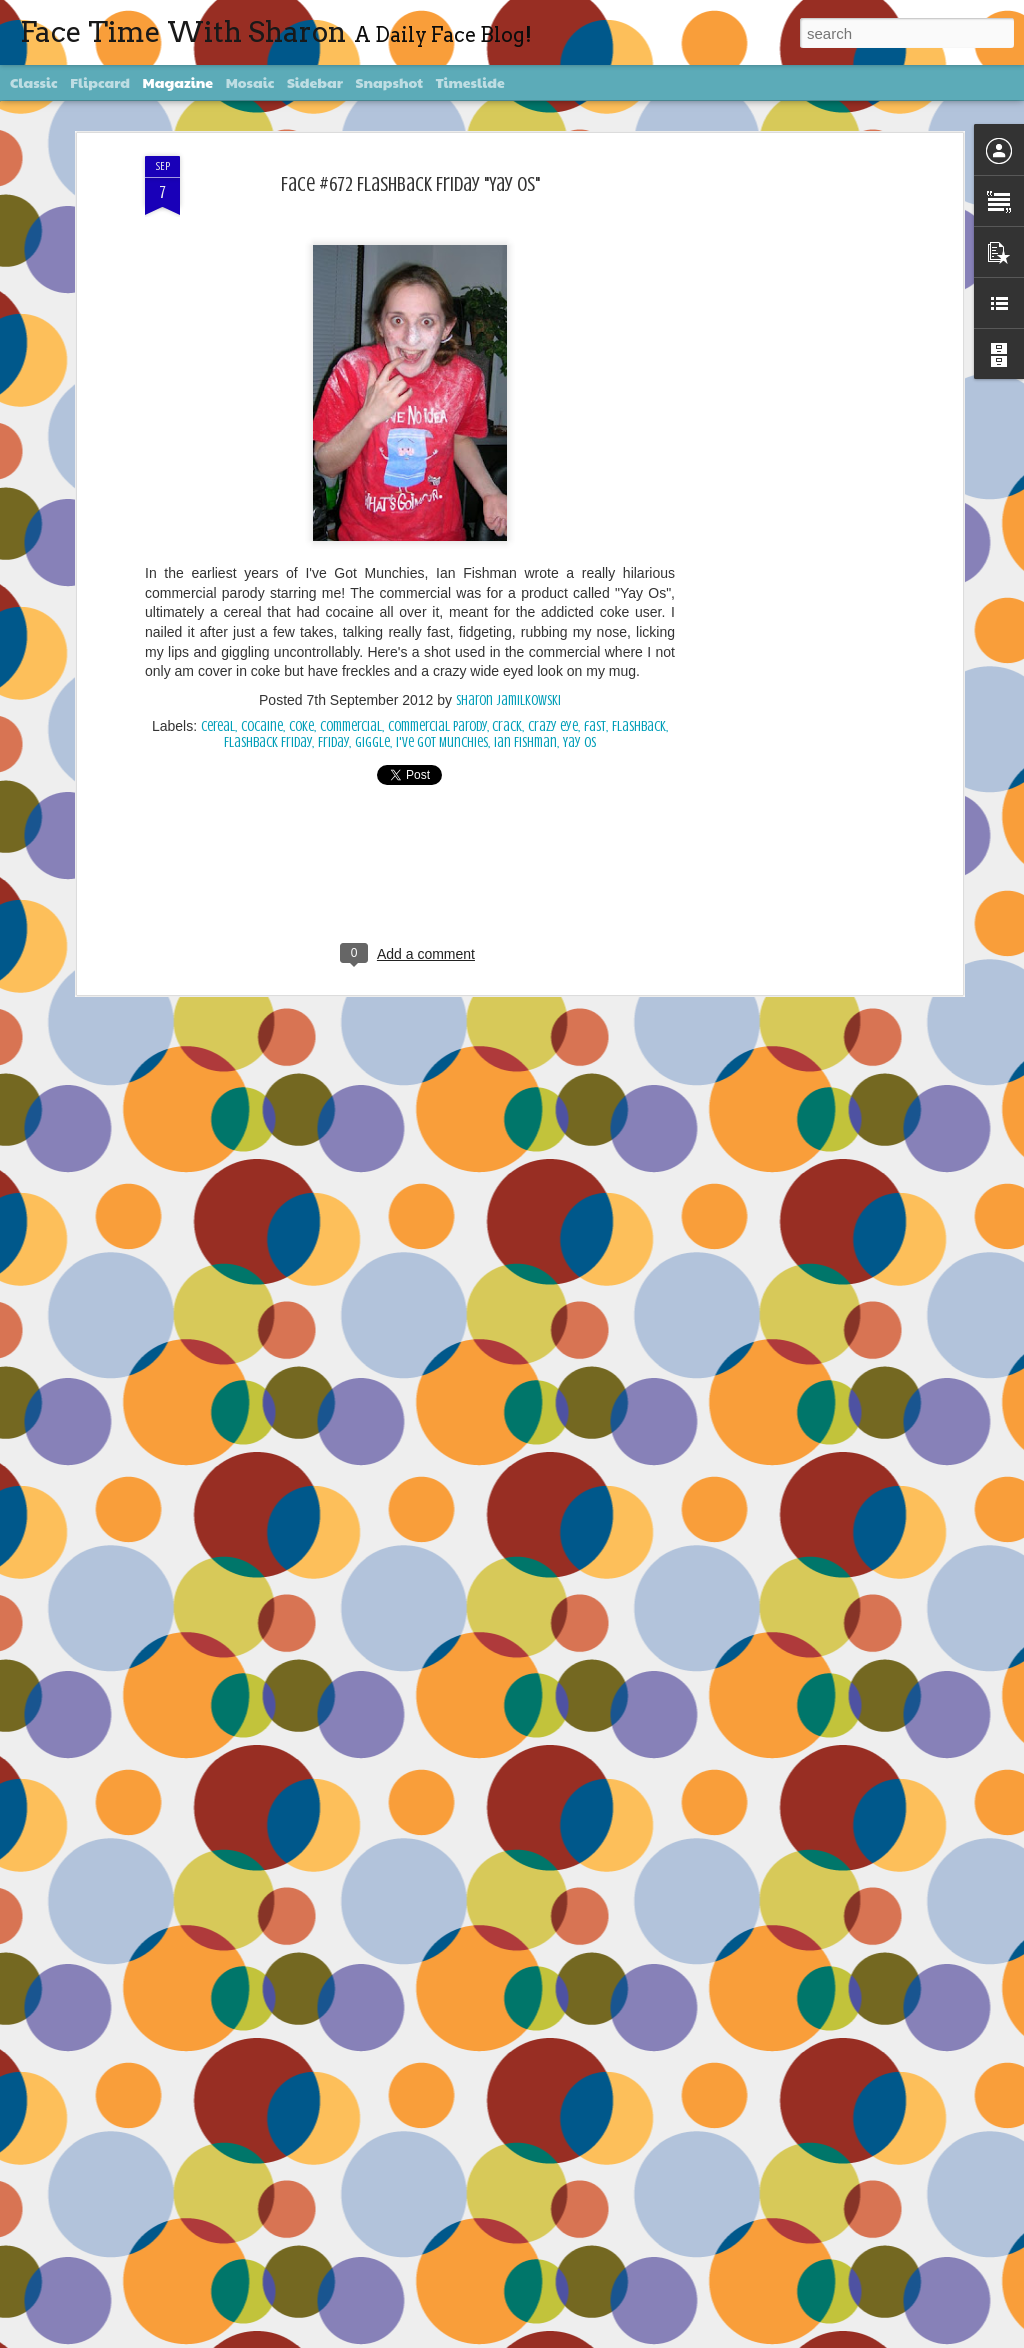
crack (507, 726)
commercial (351, 726)
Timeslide (470, 82)
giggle (372, 742)
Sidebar (315, 82)
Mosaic (250, 82)
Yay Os (579, 742)
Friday (333, 742)
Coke (301, 726)
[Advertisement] (785, 471)
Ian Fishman (525, 742)
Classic (34, 82)
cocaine (262, 726)
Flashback (639, 726)
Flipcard (100, 82)
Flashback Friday (268, 742)
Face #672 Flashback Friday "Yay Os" (410, 184)
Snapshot (389, 82)
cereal (218, 726)
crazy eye (553, 726)
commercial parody (437, 726)
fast (595, 726)
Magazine (178, 82)
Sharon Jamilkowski (508, 700)
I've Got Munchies (442, 742)
